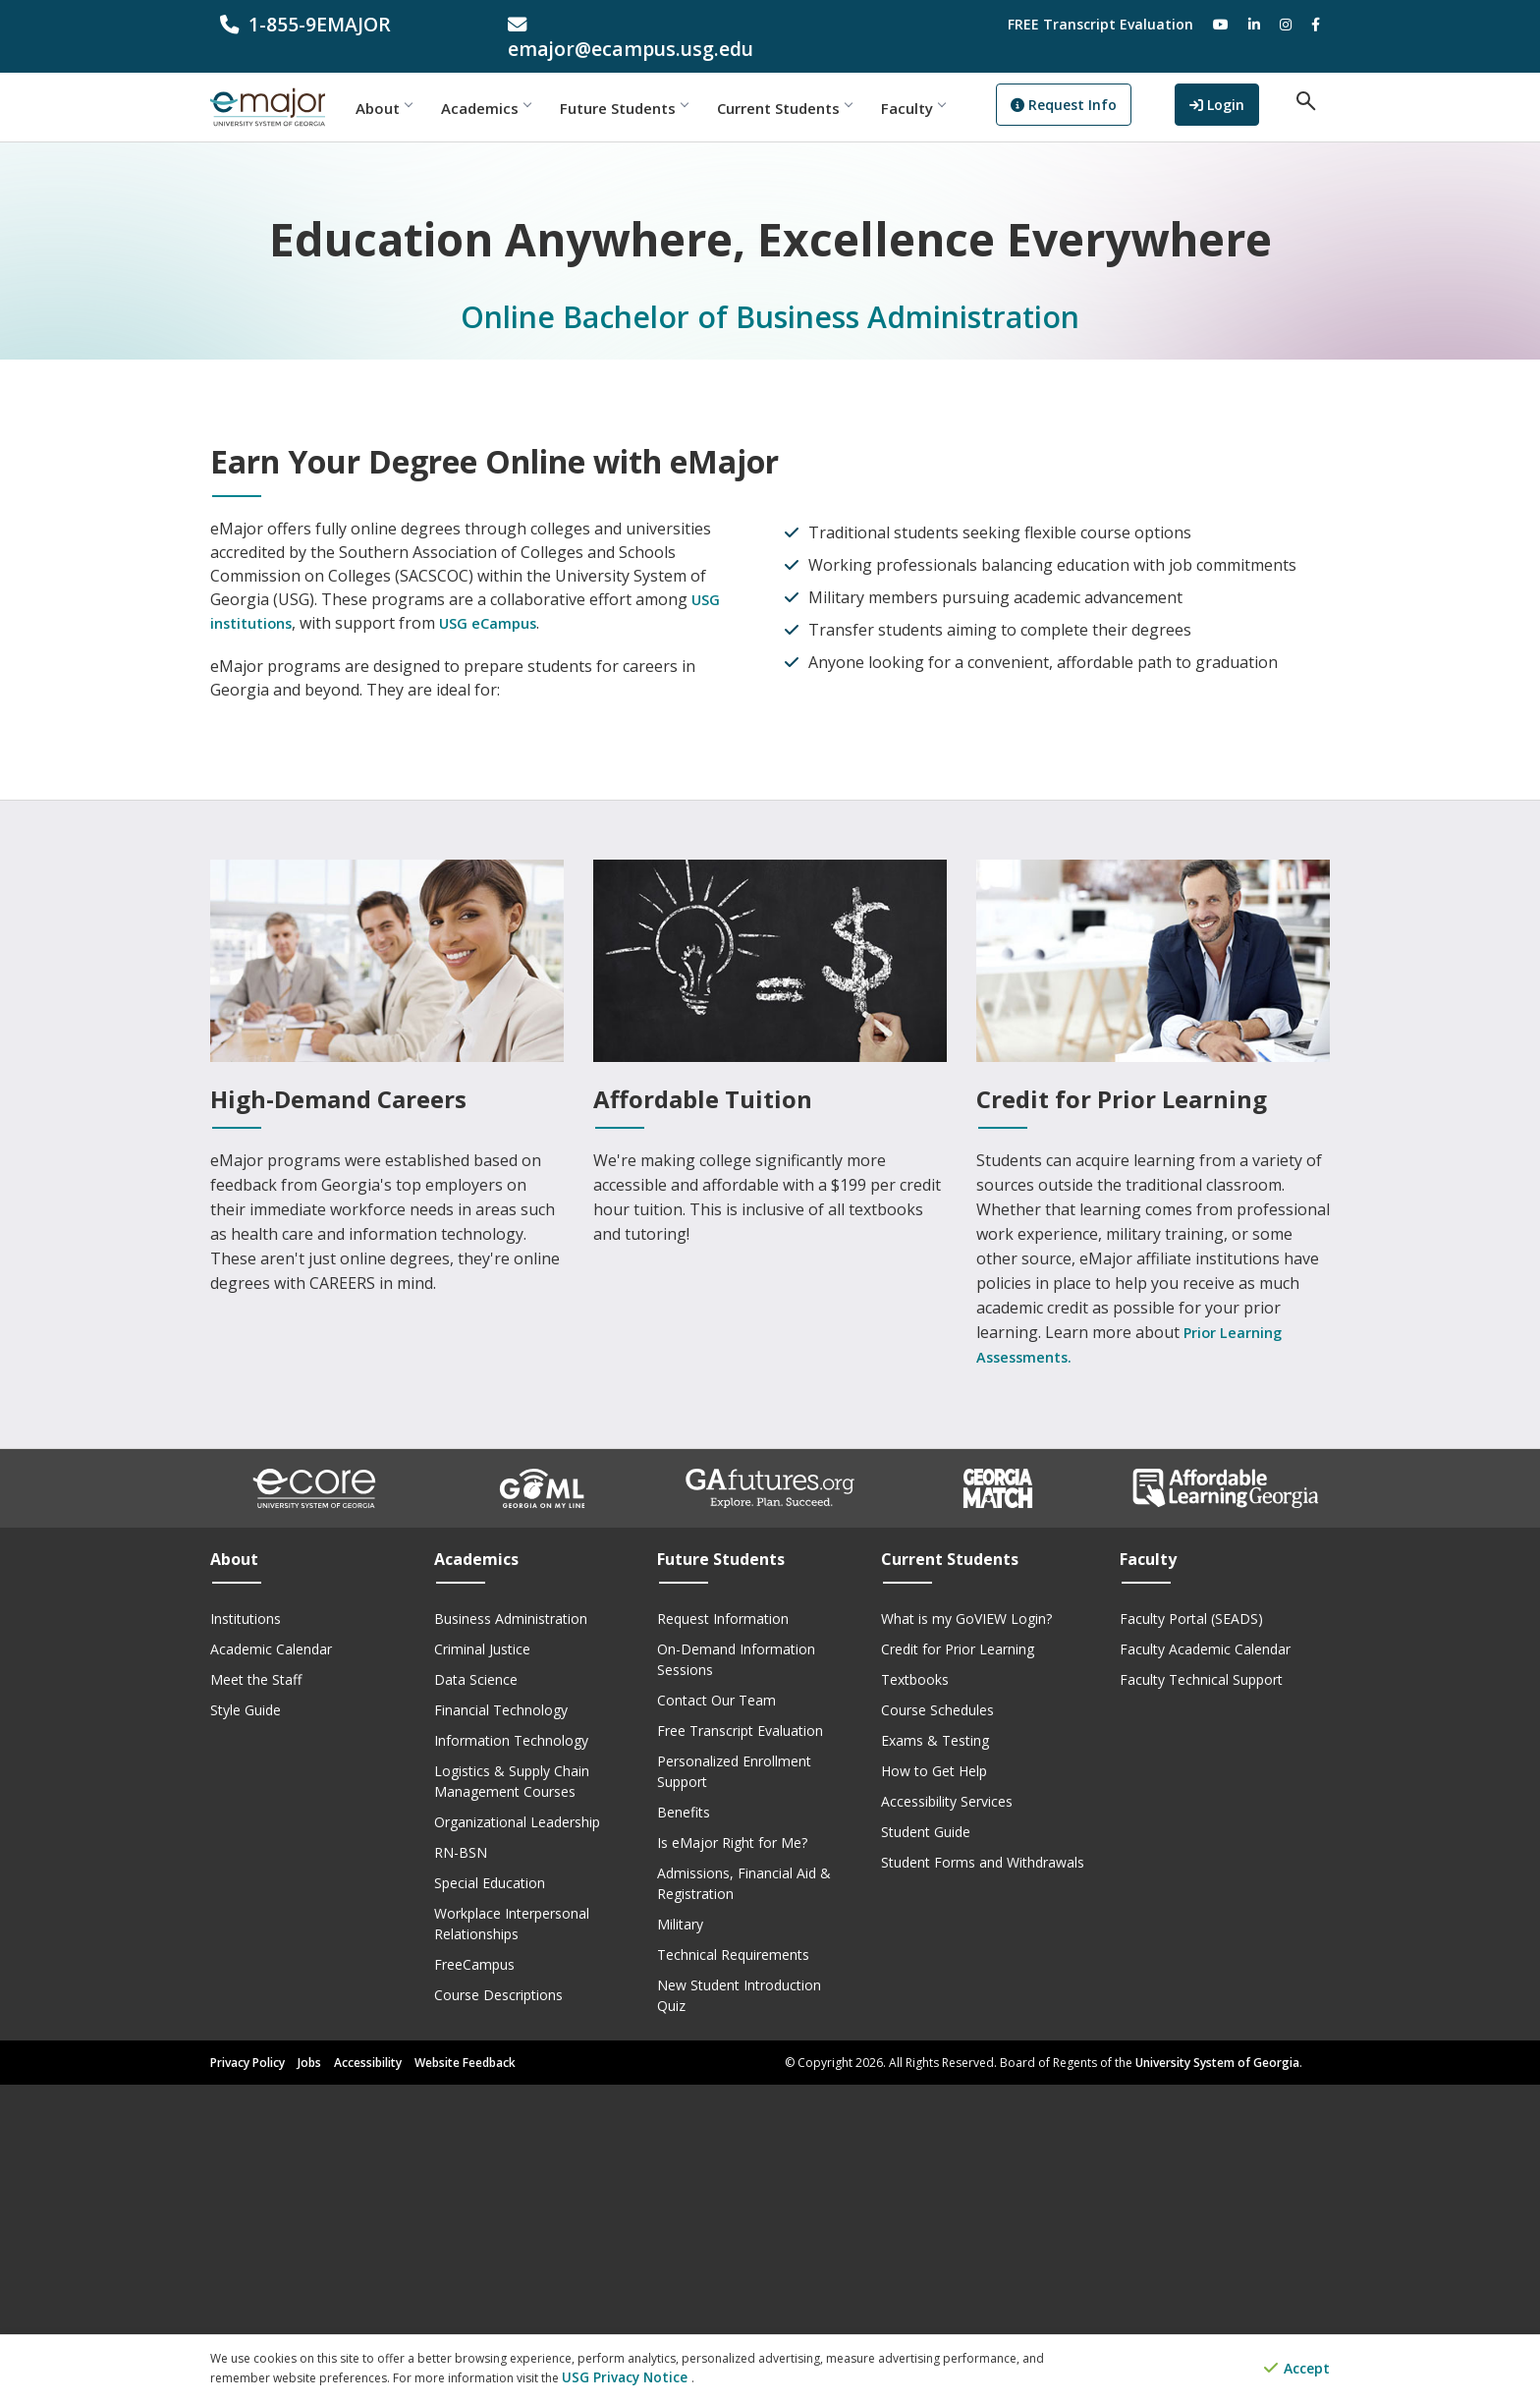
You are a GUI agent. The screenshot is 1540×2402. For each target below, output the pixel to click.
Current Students (825, 83)
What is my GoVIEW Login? (966, 1936)
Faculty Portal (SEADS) (1191, 1936)
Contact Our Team (716, 2017)
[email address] (627, 24)
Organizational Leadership (517, 2139)
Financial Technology (501, 2027)
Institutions (245, 1936)
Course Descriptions (498, 2312)
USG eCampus (500, 940)
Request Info (1105, 84)
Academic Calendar (271, 1966)
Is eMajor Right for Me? (732, 2160)
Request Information (723, 1936)
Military (680, 2241)
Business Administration (510, 1936)
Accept (1297, 2370)
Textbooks (915, 1996)
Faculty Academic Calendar (1205, 1966)
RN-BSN (460, 2169)
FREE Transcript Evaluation (1100, 24)
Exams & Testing (935, 2057)
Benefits (683, 2129)
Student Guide (925, 2149)
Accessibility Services (947, 2118)
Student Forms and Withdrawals (982, 2179)
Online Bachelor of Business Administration (770, 292)
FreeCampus (474, 2281)
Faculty (954, 83)
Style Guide (245, 2027)
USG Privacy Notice (616, 2378)
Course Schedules (937, 2027)
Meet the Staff (256, 1996)
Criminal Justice (482, 1966)
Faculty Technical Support (1201, 1996)
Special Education (489, 2200)
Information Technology (511, 2057)
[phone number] (339, 24)
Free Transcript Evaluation (740, 2048)
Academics (527, 83)
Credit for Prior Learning (957, 1966)
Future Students (665, 83)
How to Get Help (934, 2088)
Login (1238, 82)
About (425, 83)
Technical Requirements (733, 2271)
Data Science (476, 1996)
